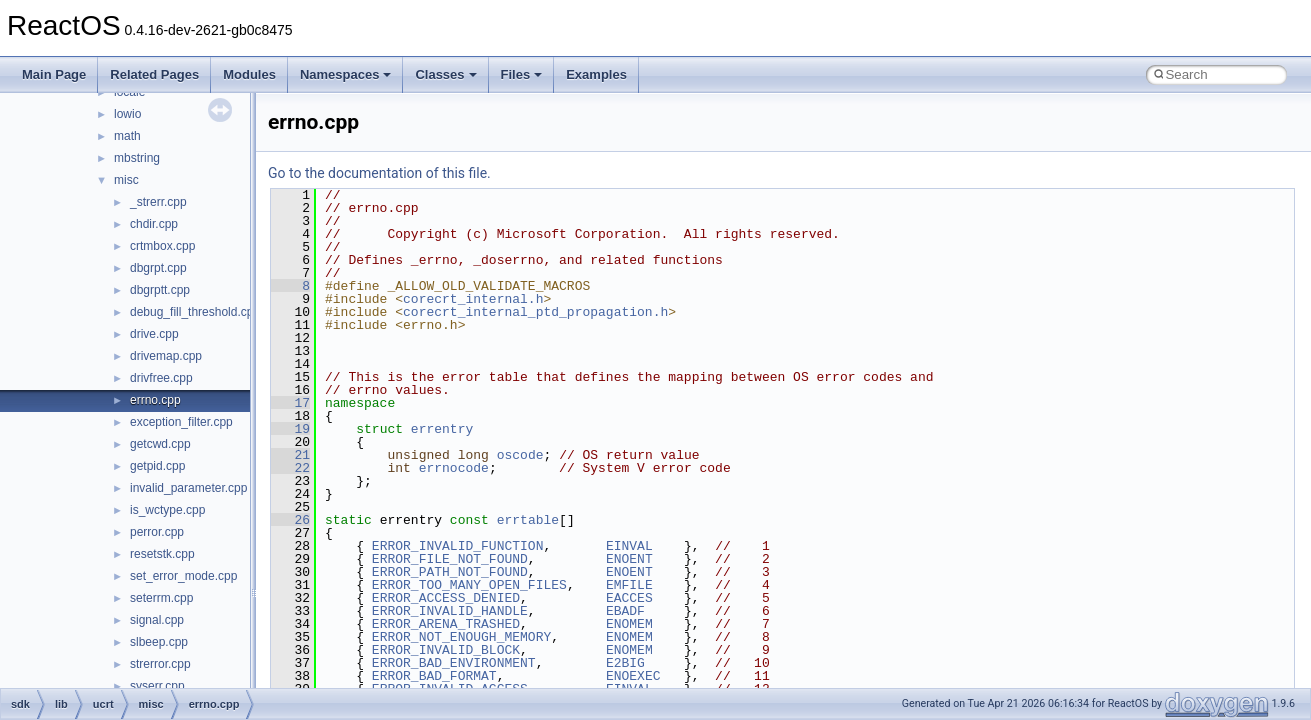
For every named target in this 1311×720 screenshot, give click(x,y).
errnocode (454, 468)
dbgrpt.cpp (158, 268)
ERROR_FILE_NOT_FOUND (450, 559)
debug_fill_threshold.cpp (195, 312)
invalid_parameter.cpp (188, 488)
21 (290, 455)
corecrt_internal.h (473, 299)
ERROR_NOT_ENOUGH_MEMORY (461, 637)
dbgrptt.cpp (160, 290)
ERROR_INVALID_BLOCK (446, 650)
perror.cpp (157, 532)
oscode (520, 455)
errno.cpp (155, 400)
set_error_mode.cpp (183, 576)
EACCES (629, 598)
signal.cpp (157, 620)
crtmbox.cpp (162, 246)
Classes (445, 74)
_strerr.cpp (158, 202)
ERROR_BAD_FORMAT (434, 676)
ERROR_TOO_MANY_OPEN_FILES (469, 585)
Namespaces (346, 74)
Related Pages (154, 74)
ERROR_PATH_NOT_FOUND (450, 572)
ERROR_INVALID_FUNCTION (458, 546)
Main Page (54, 74)
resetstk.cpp (162, 554)
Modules (249, 74)
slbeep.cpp (159, 642)
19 (290, 429)
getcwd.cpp (160, 444)
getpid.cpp (157, 466)
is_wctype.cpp (167, 510)
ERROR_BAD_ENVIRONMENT (454, 663)
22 (290, 468)
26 (290, 520)
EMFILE (629, 585)
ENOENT (629, 559)
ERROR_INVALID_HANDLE (450, 611)
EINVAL (629, 546)
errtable (528, 520)
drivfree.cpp (161, 378)
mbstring (137, 158)
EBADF (625, 611)
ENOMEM (629, 624)
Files (522, 74)
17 (290, 403)
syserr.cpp (157, 686)
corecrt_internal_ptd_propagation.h (535, 312)
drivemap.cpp (166, 356)
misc (126, 180)
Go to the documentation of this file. (379, 173)
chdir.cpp (154, 224)
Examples (596, 74)
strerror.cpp (160, 664)
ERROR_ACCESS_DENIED (446, 598)
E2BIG (625, 663)
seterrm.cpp (161, 598)
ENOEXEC (633, 676)
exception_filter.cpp (181, 422)
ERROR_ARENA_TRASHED (446, 624)
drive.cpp (154, 334)
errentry (442, 429)
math (127, 136)
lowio (127, 114)
